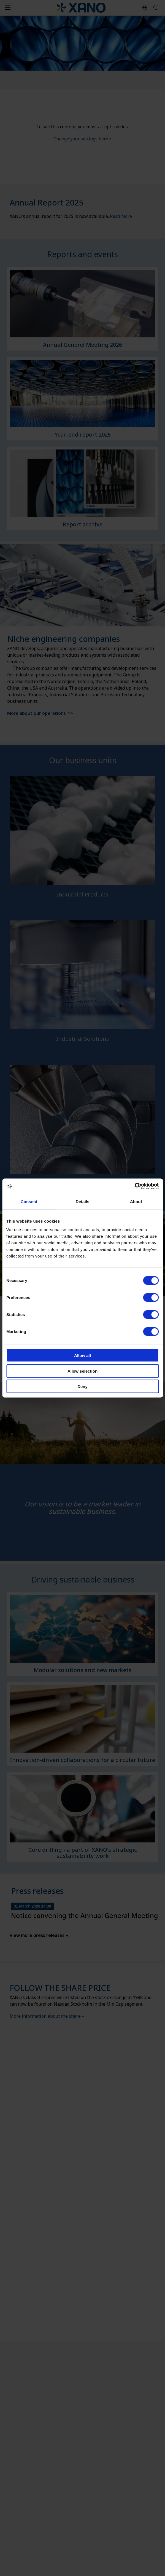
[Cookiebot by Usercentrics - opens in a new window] (134, 1186)
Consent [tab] (29, 1201)
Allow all (82, 1355)
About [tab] (136, 1201)
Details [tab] (83, 1201)
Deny (82, 1386)
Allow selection (82, 1370)
